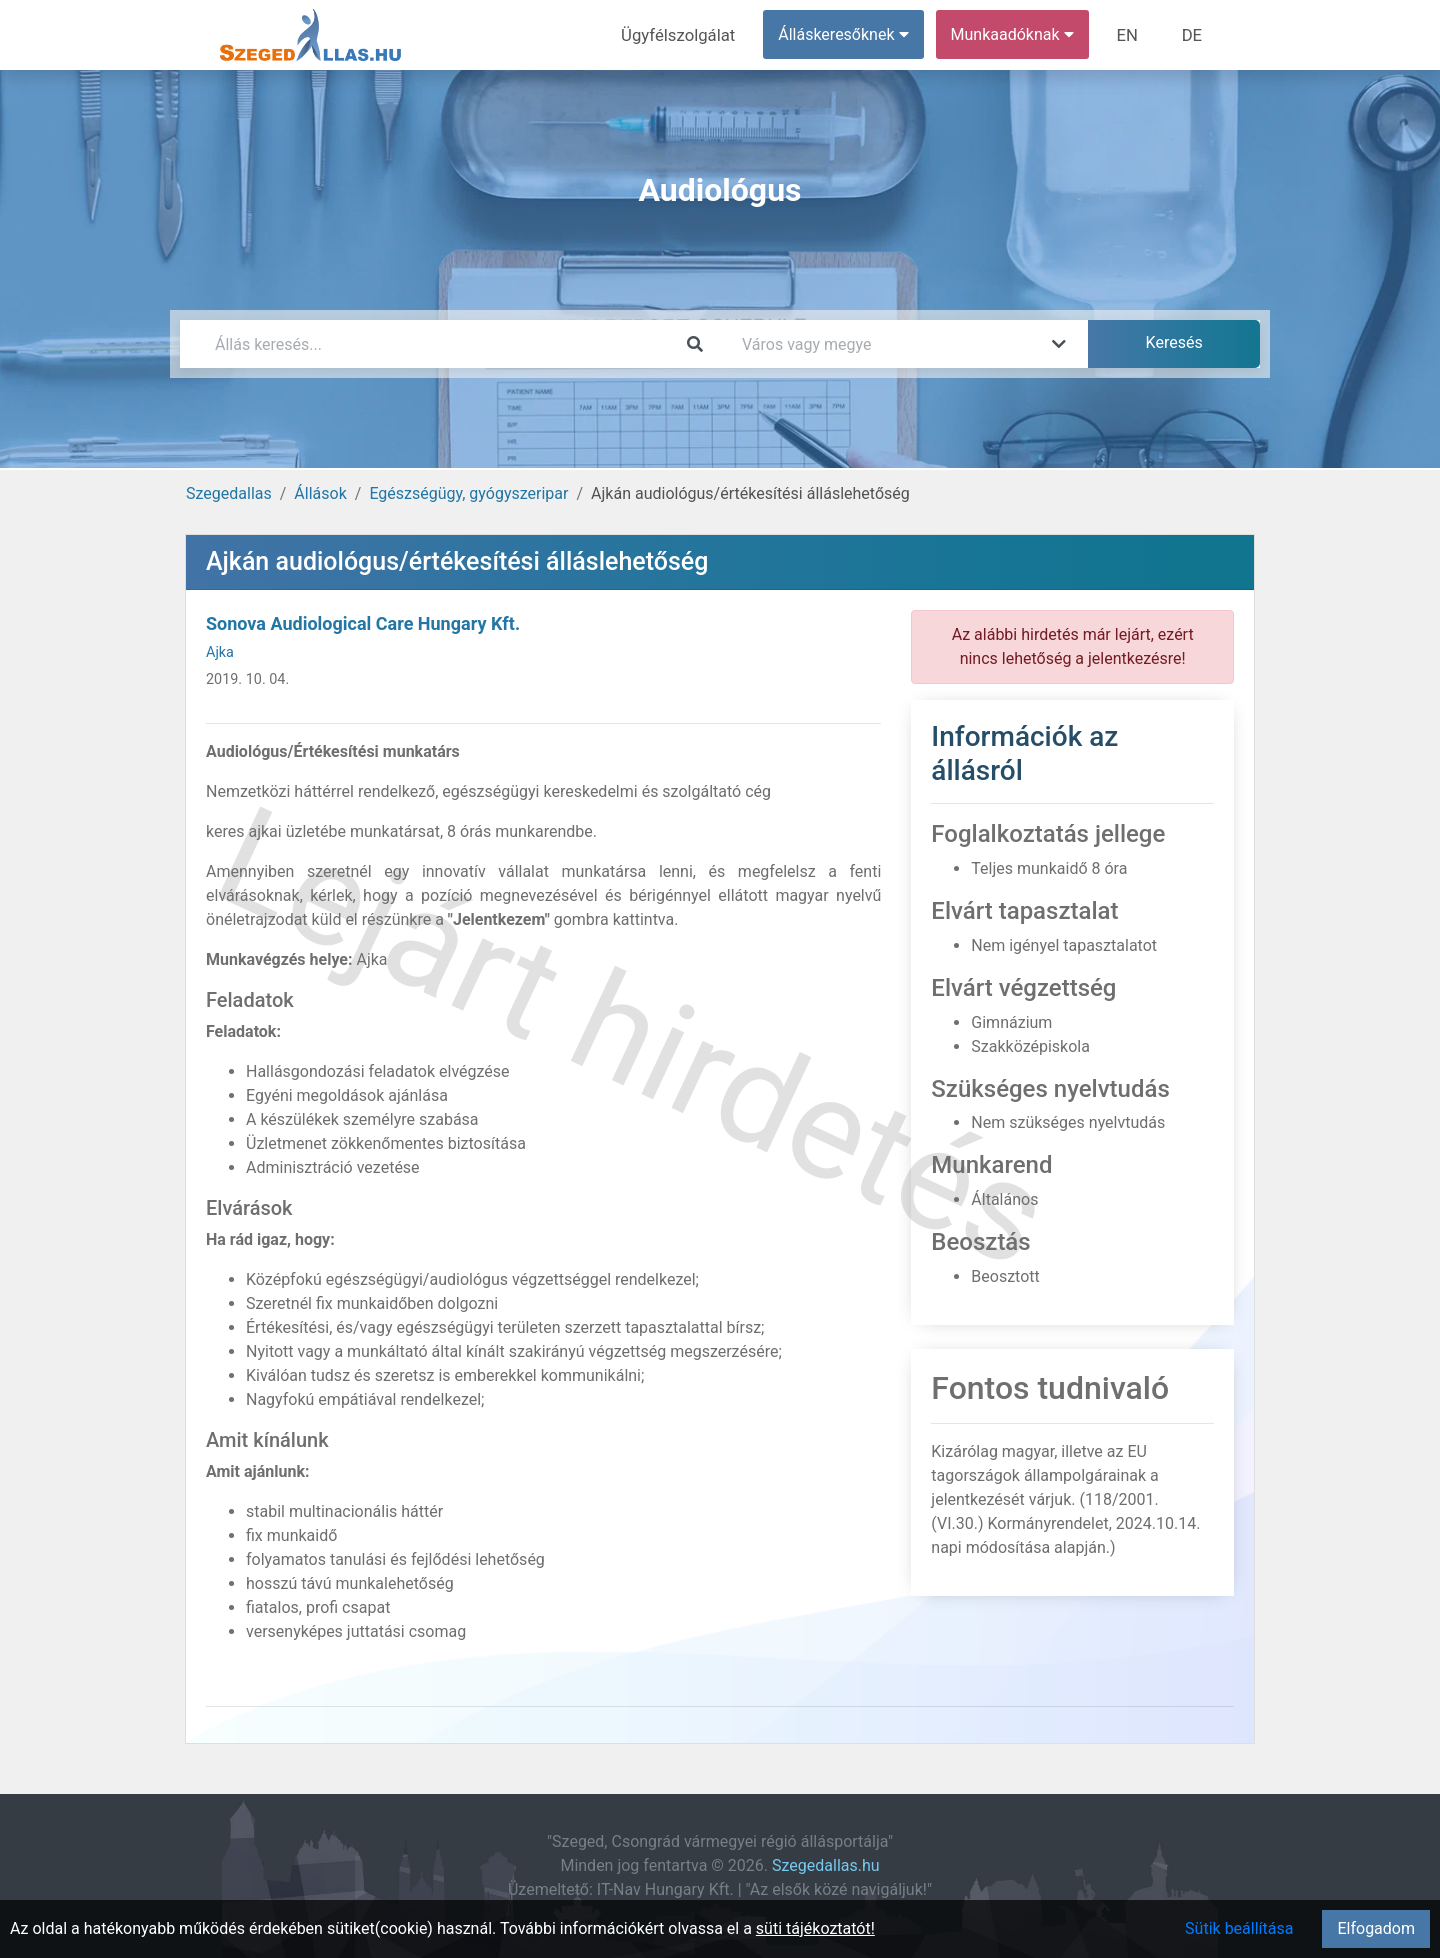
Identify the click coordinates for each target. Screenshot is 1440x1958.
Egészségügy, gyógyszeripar (468, 493)
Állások (320, 493)
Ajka (220, 652)
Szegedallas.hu (826, 1865)
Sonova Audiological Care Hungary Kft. (363, 623)
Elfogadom (1376, 1928)
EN (1131, 34)
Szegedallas (229, 493)
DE (1193, 34)
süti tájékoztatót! (815, 1928)
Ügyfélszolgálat (686, 34)
